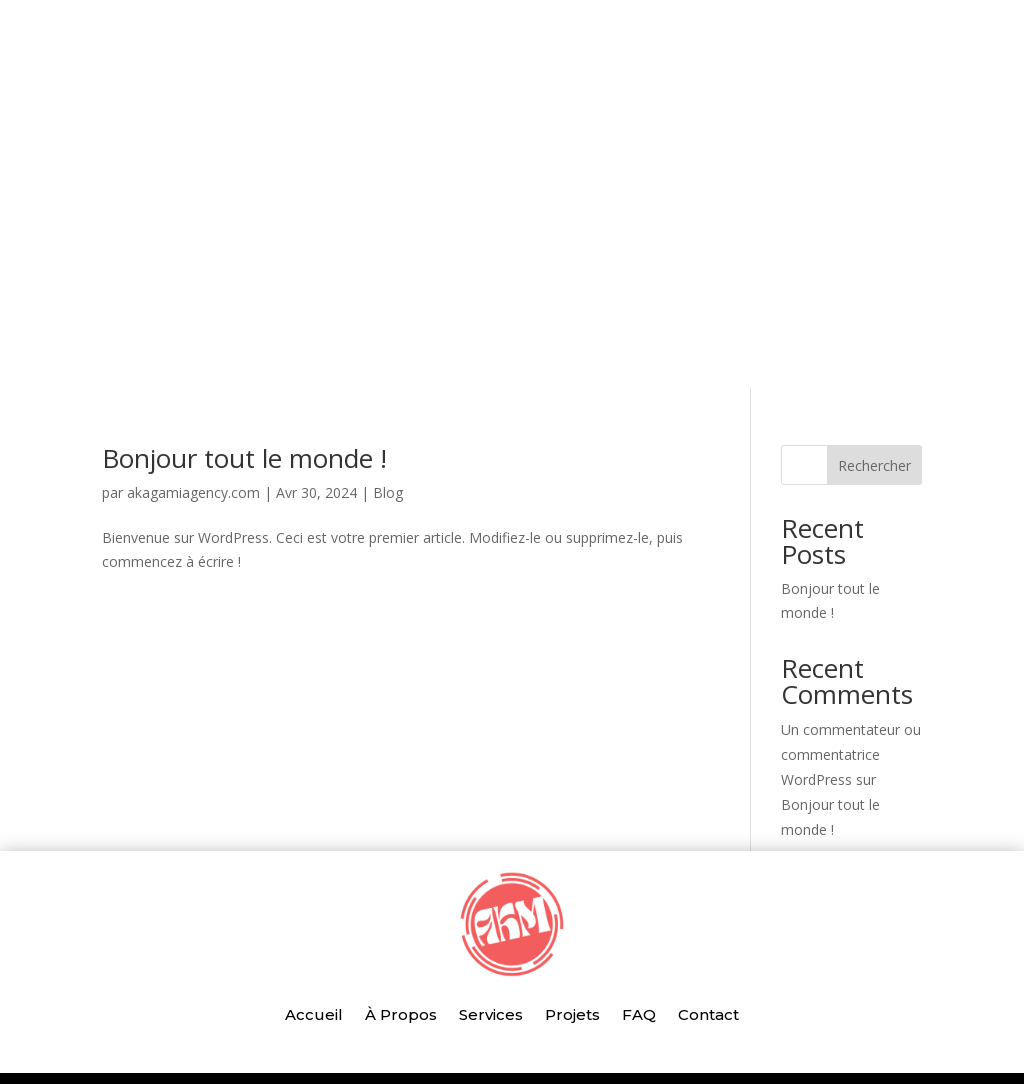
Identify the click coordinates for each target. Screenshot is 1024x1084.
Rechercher (874, 311)
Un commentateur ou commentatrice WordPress (851, 600)
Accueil (314, 163)
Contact (708, 163)
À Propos (401, 163)
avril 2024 (812, 766)
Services (491, 163)
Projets (572, 163)
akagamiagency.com (193, 338)
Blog (388, 338)
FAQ (639, 163)
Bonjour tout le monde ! (244, 304)
